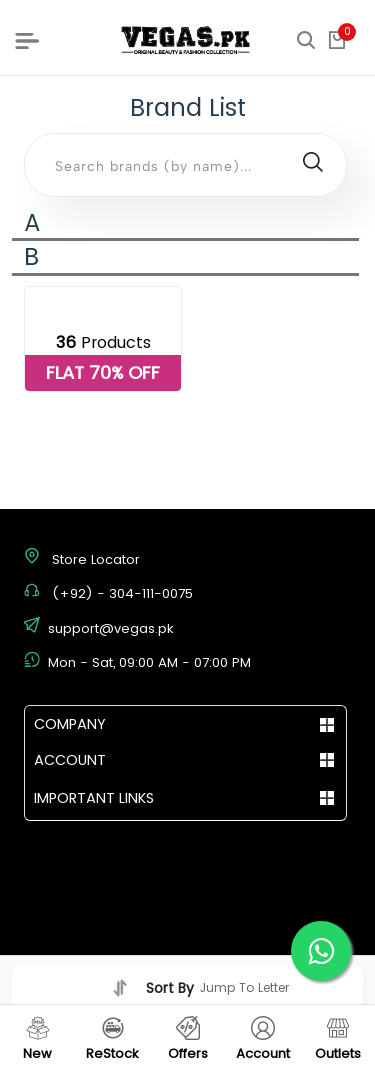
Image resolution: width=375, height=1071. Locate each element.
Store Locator (96, 559)
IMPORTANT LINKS (94, 798)
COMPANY (70, 724)
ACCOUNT (70, 760)
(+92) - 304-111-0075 (122, 593)
